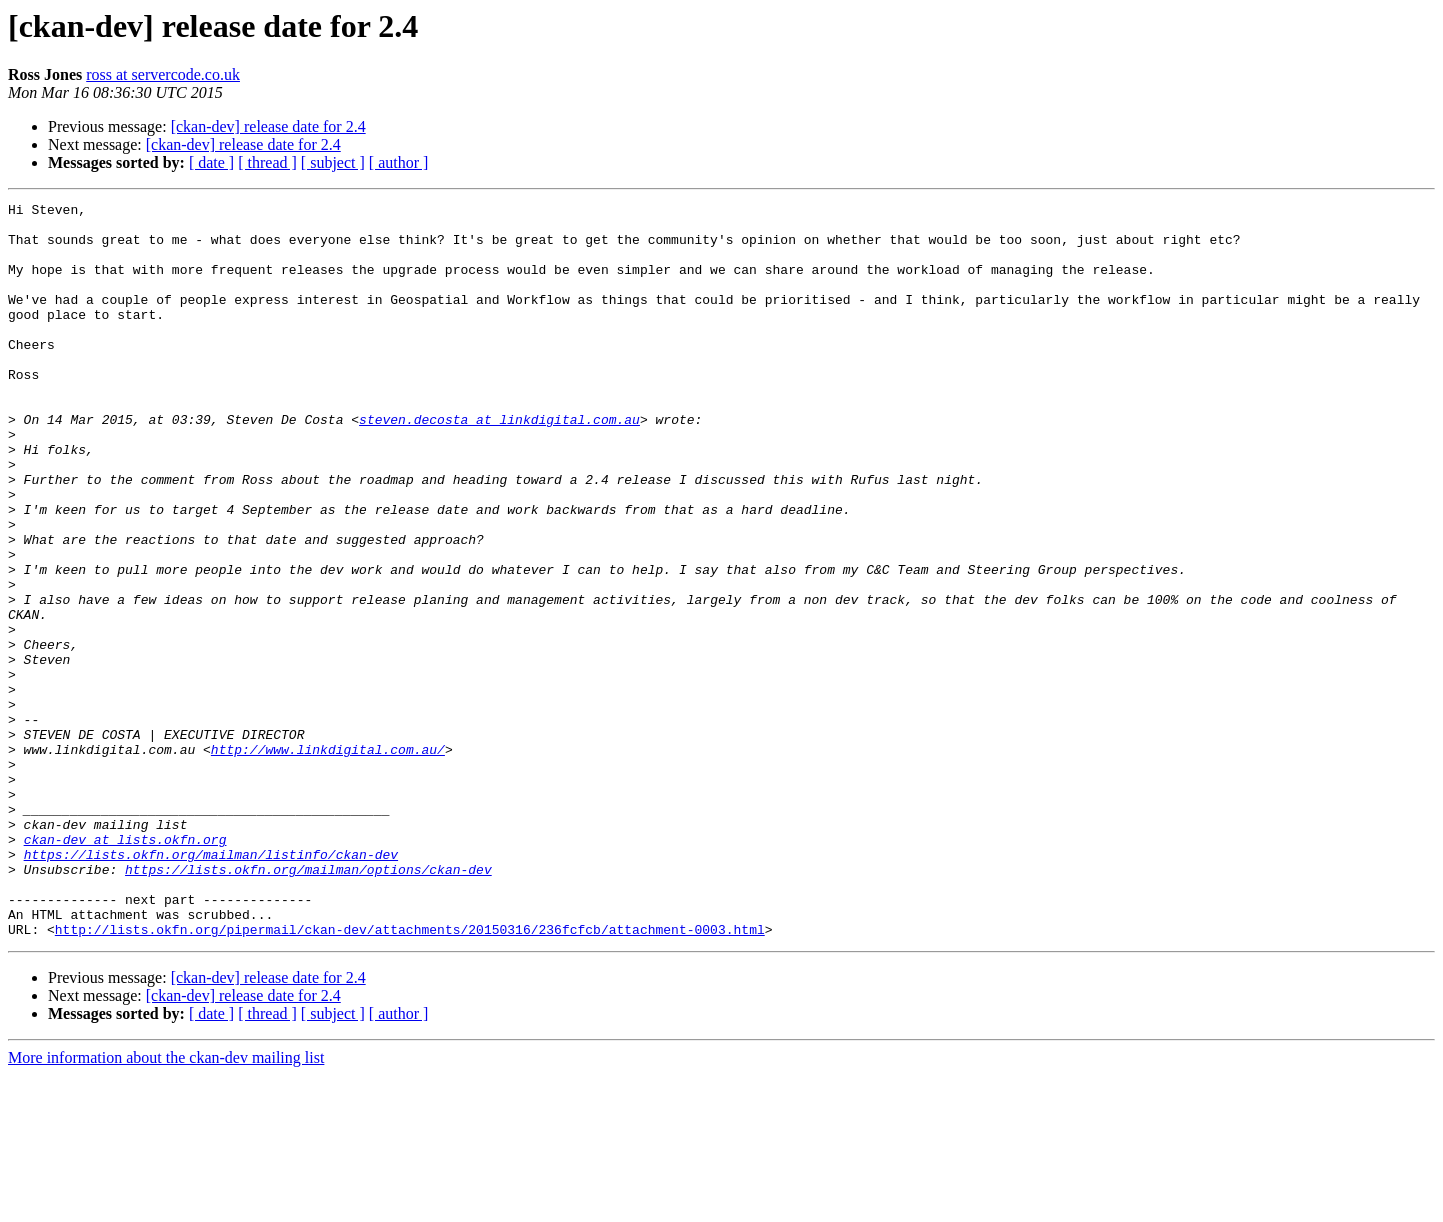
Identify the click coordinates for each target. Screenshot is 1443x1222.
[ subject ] (333, 162)
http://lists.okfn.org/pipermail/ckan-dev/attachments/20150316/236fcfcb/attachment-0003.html (410, 1076)
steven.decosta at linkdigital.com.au (499, 464)
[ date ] (211, 162)
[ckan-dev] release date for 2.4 (268, 126)
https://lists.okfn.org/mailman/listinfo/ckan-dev (211, 986)
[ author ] (399, 162)
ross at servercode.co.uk (163, 74)
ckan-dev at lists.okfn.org (125, 968)
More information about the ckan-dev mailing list (166, 1204)
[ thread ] (267, 162)
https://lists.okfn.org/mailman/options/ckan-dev (308, 1004)
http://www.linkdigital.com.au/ (328, 860)
